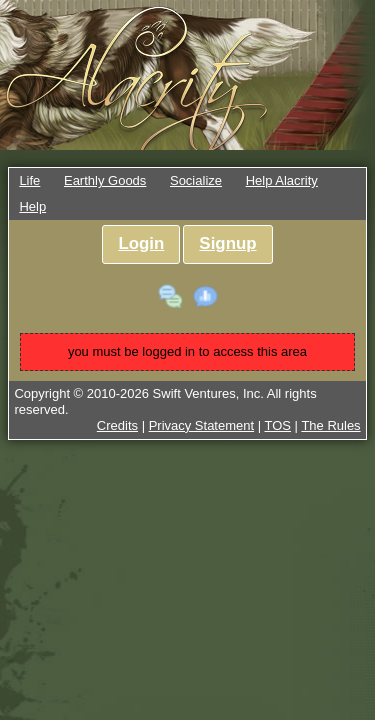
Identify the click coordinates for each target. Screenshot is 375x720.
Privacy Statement (202, 425)
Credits (117, 425)
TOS (278, 425)
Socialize (196, 180)
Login (141, 243)
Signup (227, 243)
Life (29, 180)
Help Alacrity (282, 180)
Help (32, 206)
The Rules (330, 425)
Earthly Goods (105, 180)
